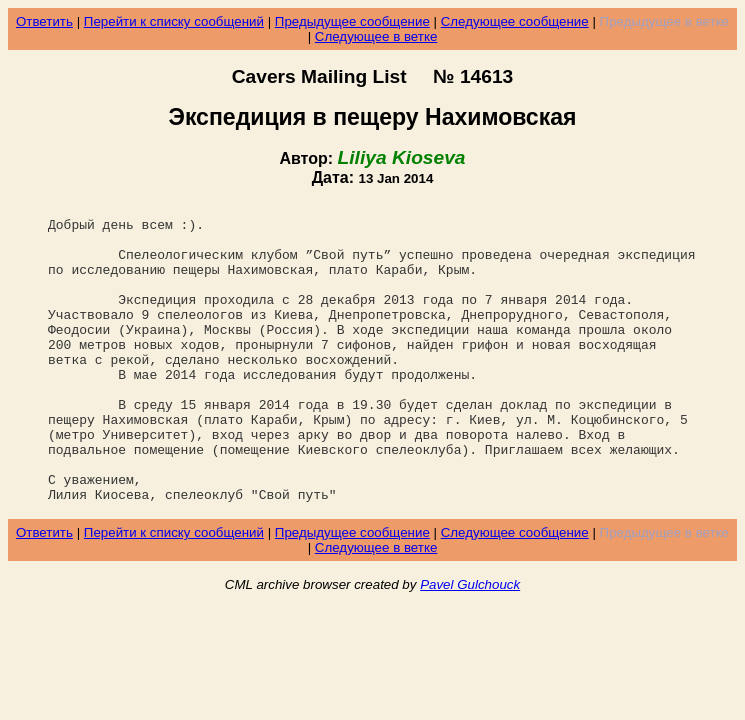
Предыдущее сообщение (352, 21)
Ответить (44, 21)
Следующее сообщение (515, 21)
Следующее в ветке (376, 36)
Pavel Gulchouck (470, 644)
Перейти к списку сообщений (174, 21)
